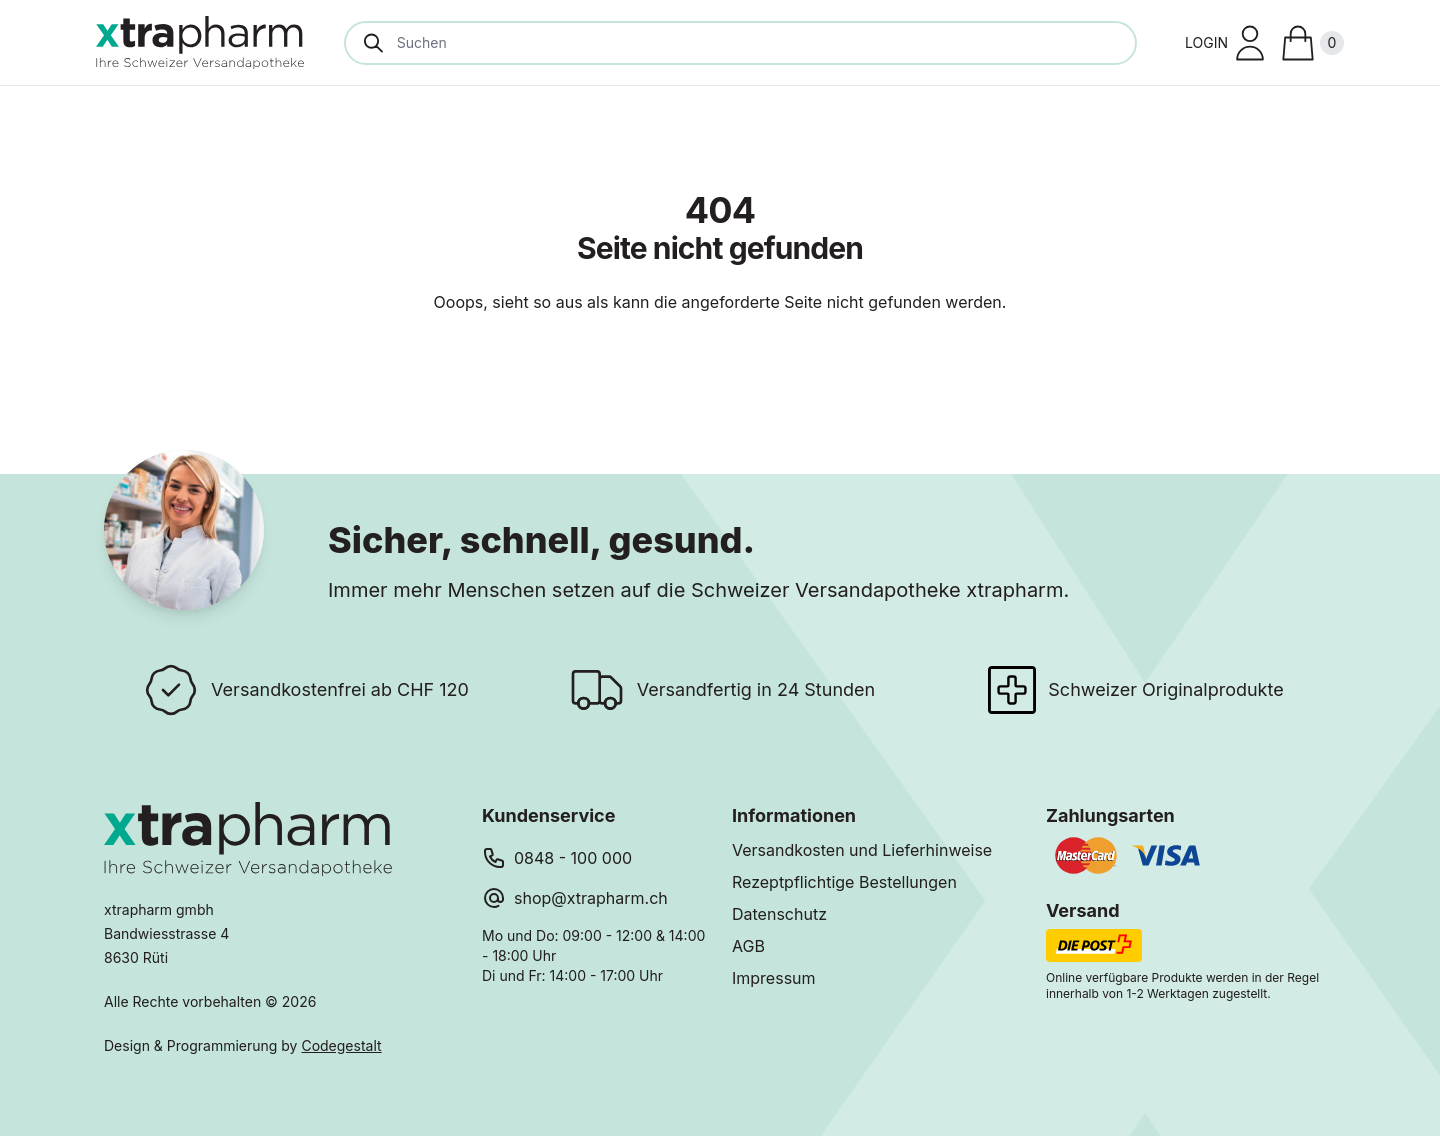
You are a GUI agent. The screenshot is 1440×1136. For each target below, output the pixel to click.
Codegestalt (341, 1045)
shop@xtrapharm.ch (591, 898)
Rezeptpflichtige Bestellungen (844, 882)
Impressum (774, 978)
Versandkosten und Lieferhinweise (862, 850)
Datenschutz (779, 914)
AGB (748, 946)
